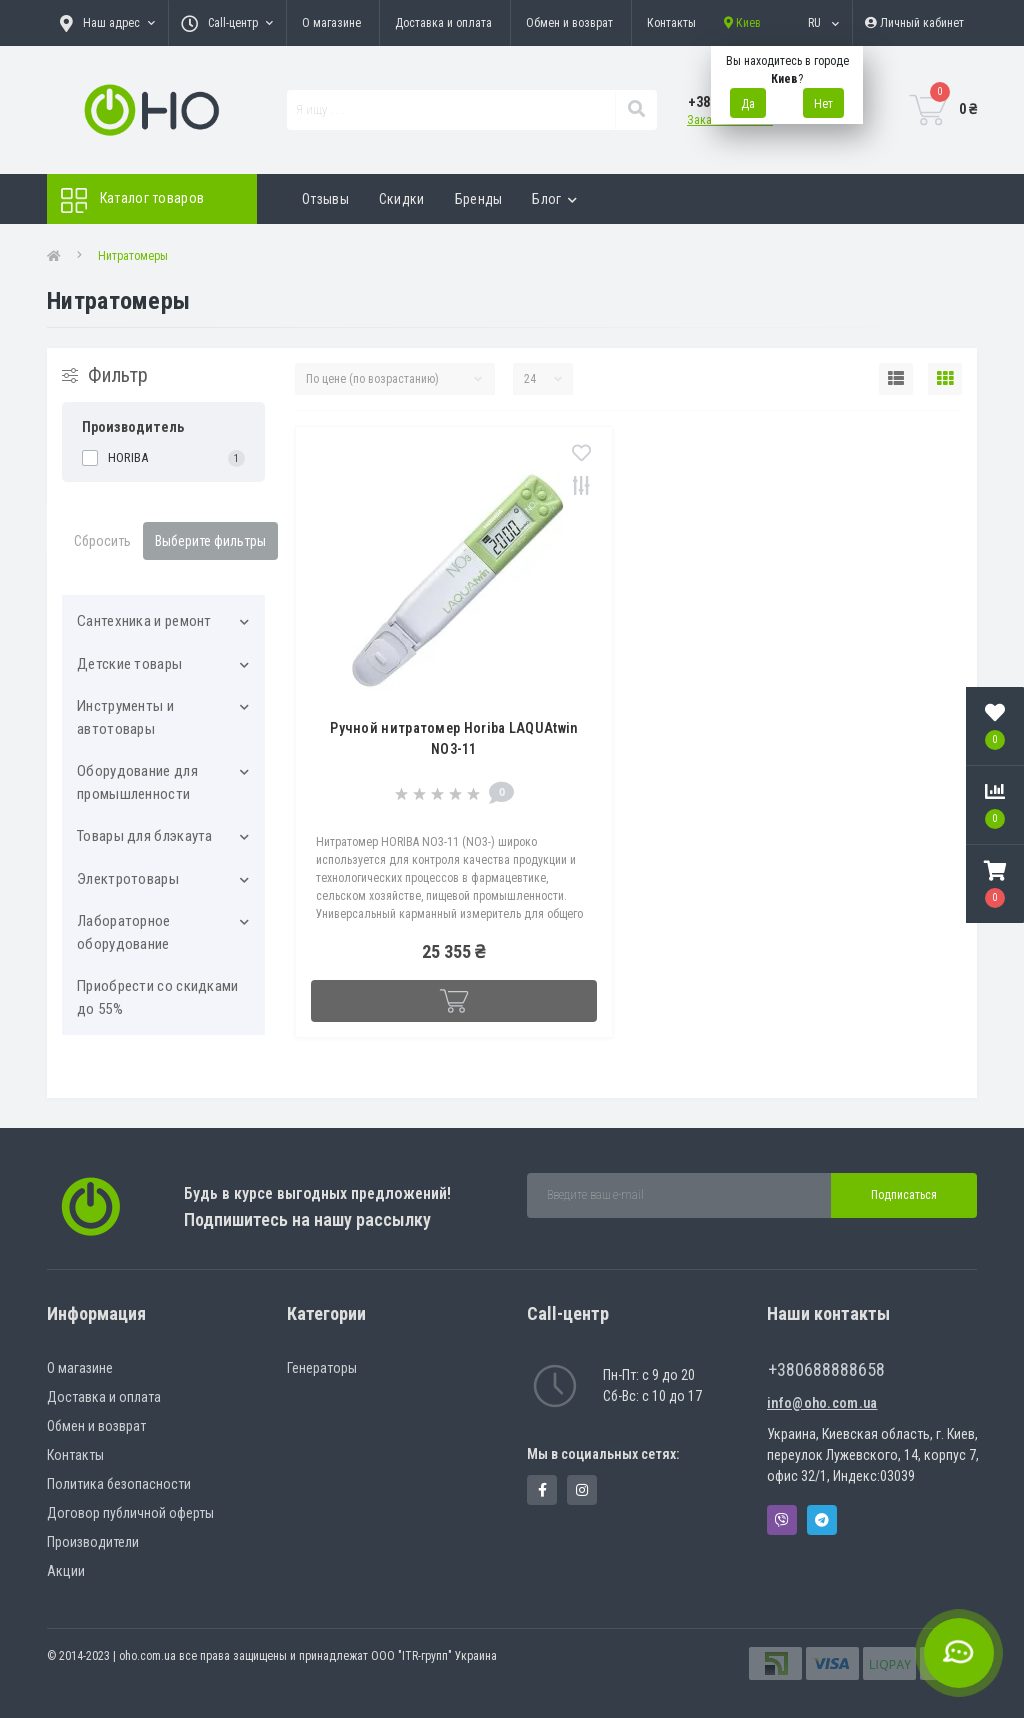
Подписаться (904, 1195)
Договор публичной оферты (130, 1513)
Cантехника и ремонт (144, 621)
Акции (66, 1571)
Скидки (402, 199)
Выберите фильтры (210, 541)
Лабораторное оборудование (124, 932)
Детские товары (129, 664)
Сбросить (102, 541)
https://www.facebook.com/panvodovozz (542, 1490)
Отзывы (325, 199)
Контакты (671, 23)
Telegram (822, 1520)
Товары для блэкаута (145, 836)
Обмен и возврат (569, 23)
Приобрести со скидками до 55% (158, 997)
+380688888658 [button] (826, 1369)
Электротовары (128, 879)
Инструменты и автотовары (125, 717)
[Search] (636, 110)
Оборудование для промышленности (137, 782)
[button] (995, 884)
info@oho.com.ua (822, 1403)
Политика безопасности (119, 1484)
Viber (782, 1520)
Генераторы (322, 1368)
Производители (93, 1542)
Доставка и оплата (443, 23)
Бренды (479, 199)
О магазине (331, 23)
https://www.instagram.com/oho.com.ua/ (582, 1490)
